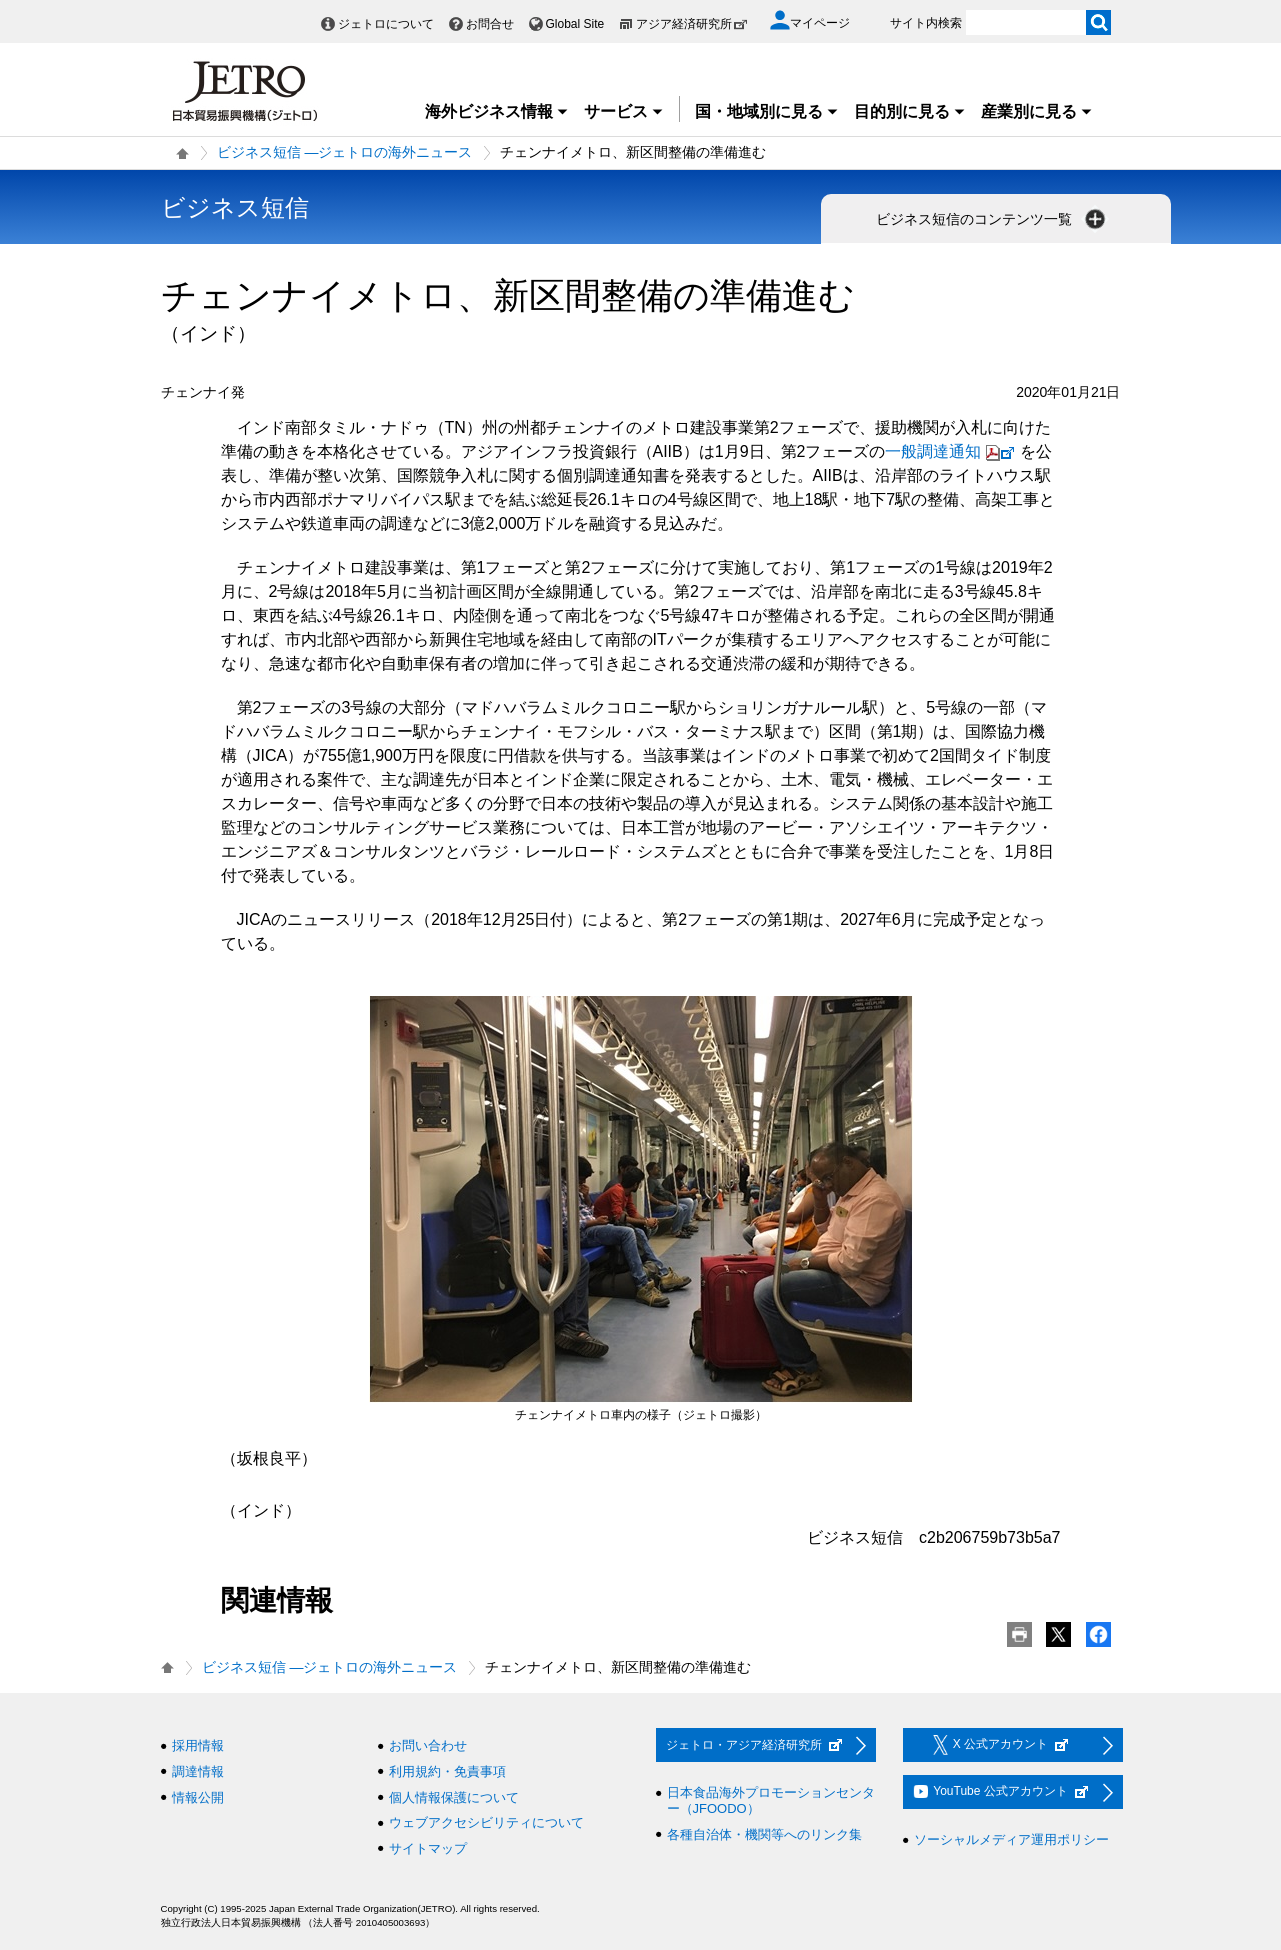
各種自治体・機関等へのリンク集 (764, 1834)
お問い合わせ (428, 1745)
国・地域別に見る (767, 111)
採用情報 (198, 1745)
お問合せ (490, 24)
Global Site (575, 24)
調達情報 (198, 1771)
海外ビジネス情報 (497, 111)
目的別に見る (910, 111)
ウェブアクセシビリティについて (486, 1822)
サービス (624, 111)
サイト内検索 (926, 23)
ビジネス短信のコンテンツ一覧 (993, 219)
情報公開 (198, 1797)
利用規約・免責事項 (447, 1771)
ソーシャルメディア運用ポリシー (1011, 1839)
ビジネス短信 (235, 207)
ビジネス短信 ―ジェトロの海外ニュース (345, 152)
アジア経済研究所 (692, 24)
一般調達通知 (952, 451)
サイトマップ (428, 1848)
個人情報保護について (454, 1797)
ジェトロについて (386, 24)
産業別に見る (1037, 111)
